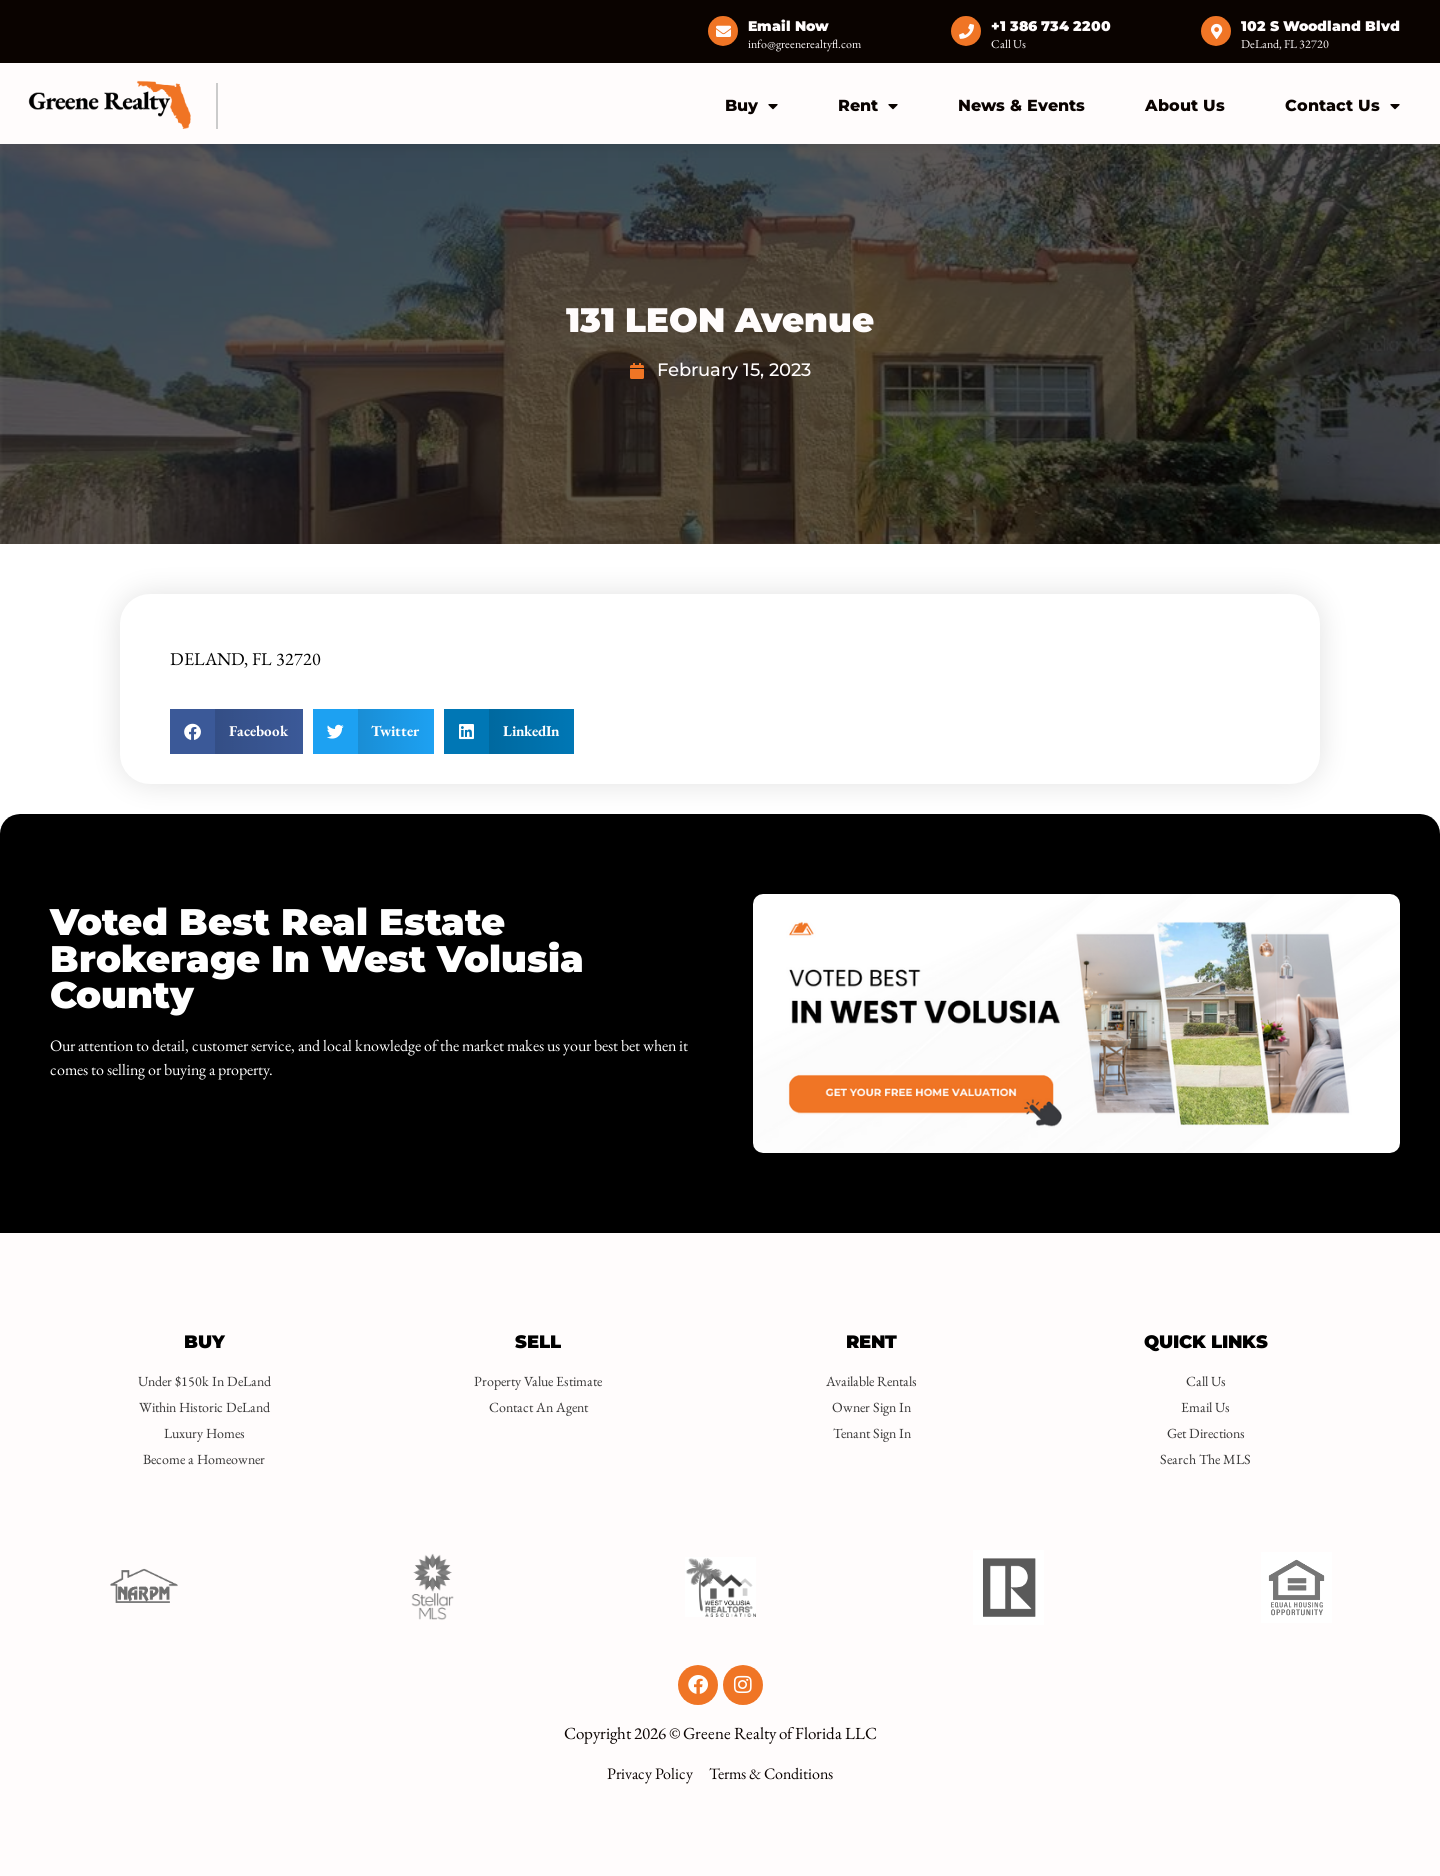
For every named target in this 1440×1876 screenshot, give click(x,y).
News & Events (1021, 105)
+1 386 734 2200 (1051, 26)
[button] (236, 731)
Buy (751, 106)
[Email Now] (723, 31)
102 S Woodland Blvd (1320, 26)
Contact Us (1342, 106)
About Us (1185, 105)
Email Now (788, 26)
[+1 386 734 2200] (966, 31)
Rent (868, 106)
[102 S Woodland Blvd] (1216, 31)
